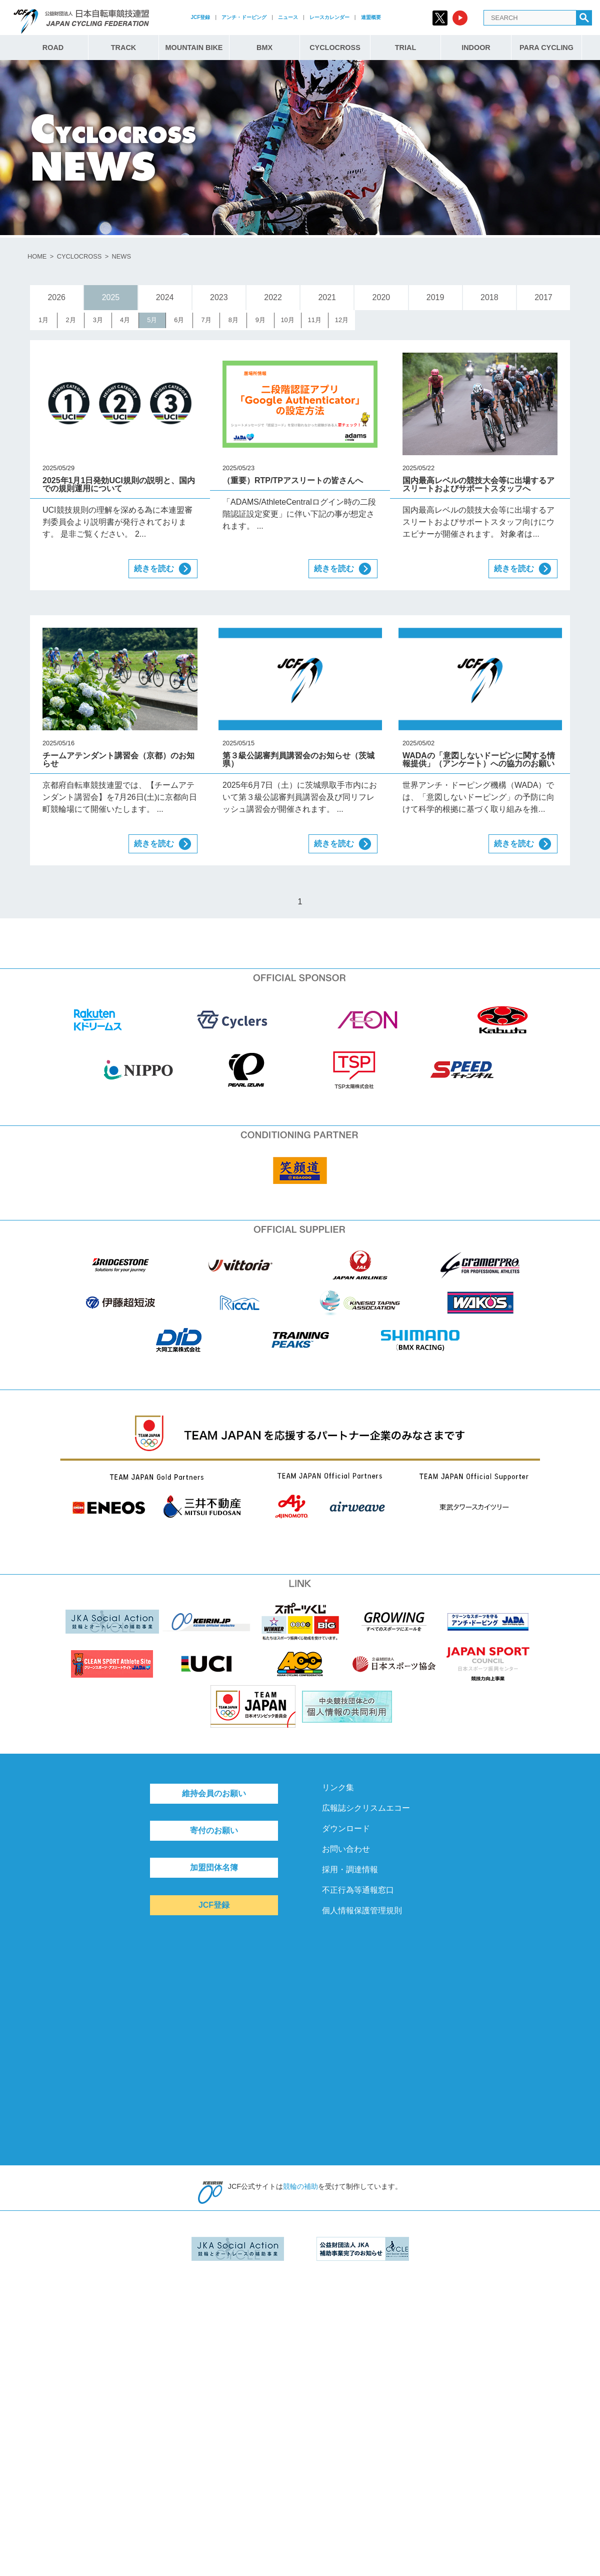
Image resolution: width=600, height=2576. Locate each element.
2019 (435, 297)
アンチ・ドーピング (244, 17)
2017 (543, 297)
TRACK (123, 48)
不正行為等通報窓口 (358, 1890)
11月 (315, 320)
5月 (152, 320)
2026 (57, 297)
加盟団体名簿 (214, 1867)
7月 (206, 320)
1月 (43, 320)
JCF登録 (200, 17)
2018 (489, 297)
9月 (261, 320)
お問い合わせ (346, 1849)
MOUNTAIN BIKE (194, 48)
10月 (287, 320)
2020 (381, 297)
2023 (219, 297)
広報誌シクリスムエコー (366, 1808)
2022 (273, 297)
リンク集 (338, 1787)
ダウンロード (346, 1828)
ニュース (288, 17)
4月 (125, 320)
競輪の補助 (300, 2186)
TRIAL (405, 48)
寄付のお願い (214, 1830)
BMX (264, 48)
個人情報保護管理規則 (362, 1910)
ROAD (53, 48)
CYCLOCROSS (335, 48)
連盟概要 (371, 17)
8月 (233, 320)
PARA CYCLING (547, 48)
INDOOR (476, 48)
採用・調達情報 (350, 1869)
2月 (71, 320)
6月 (179, 320)
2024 (165, 297)
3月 (98, 320)
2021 (327, 297)
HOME (37, 256)
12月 (341, 320)
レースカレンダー (330, 17)
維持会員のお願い (214, 1793)
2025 (111, 297)
